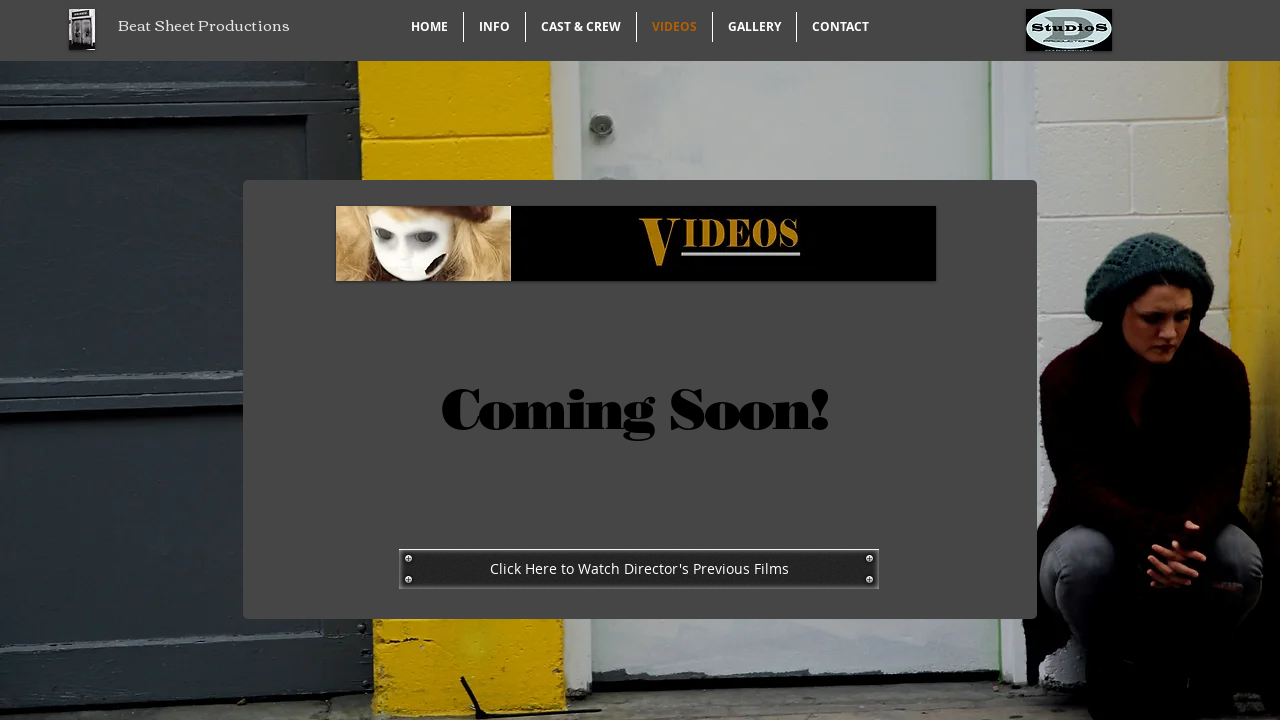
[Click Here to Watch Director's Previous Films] (639, 569)
